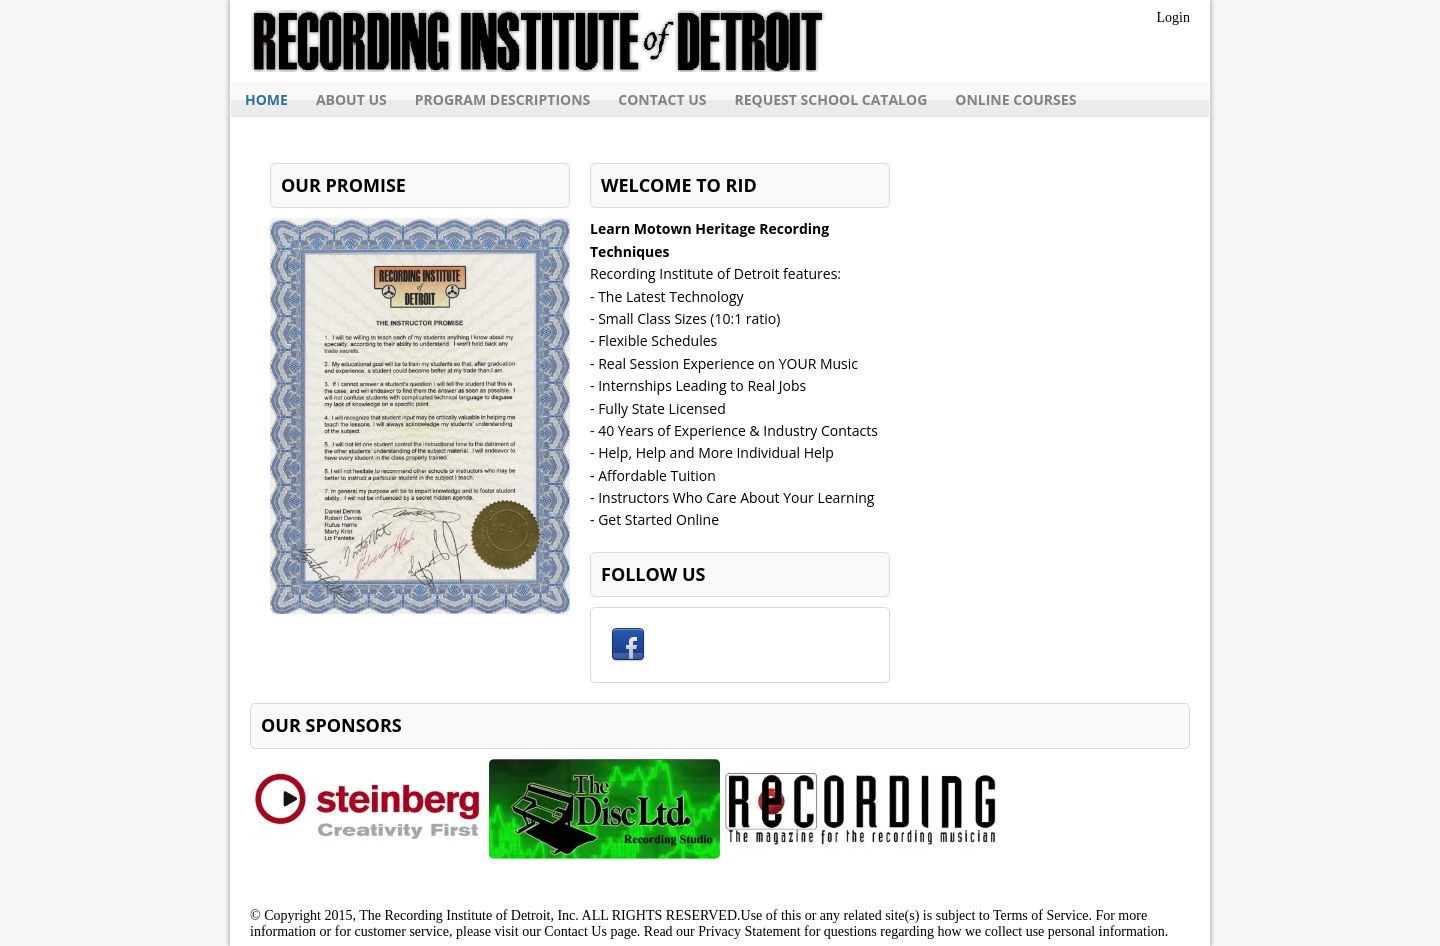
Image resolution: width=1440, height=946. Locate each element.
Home (266, 99)
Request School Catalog (830, 99)
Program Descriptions (503, 99)
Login (1173, 17)
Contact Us (662, 99)
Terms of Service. (1042, 915)
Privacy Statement (749, 931)
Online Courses (1015, 99)
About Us (351, 99)
